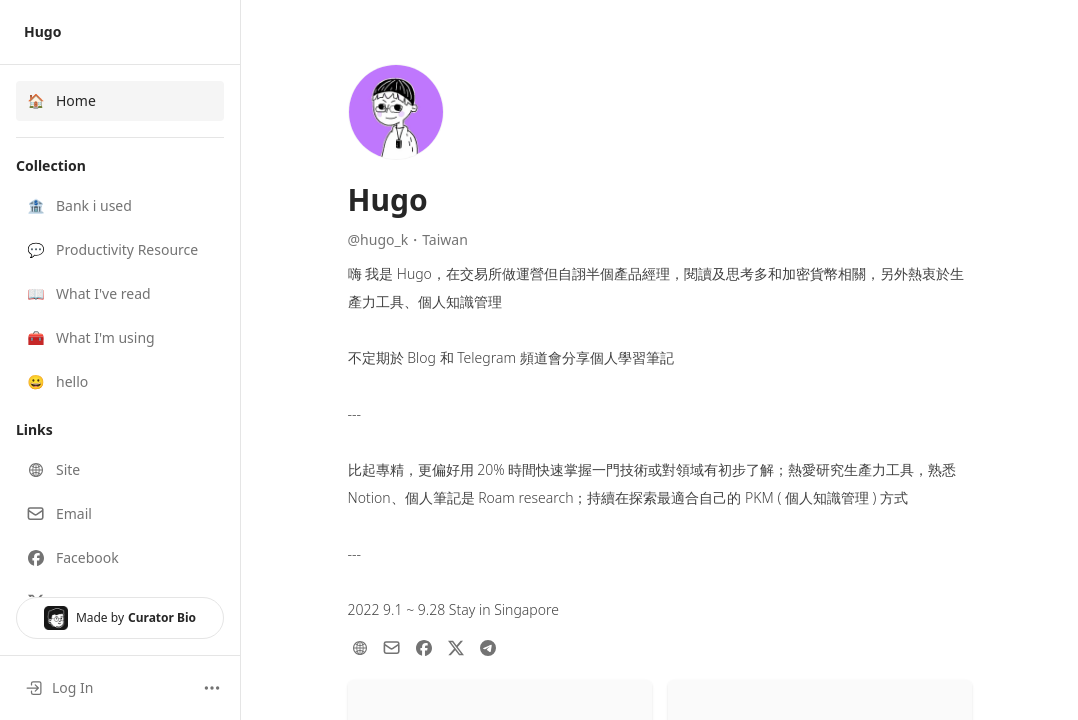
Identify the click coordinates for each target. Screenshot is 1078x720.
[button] (120, 206)
